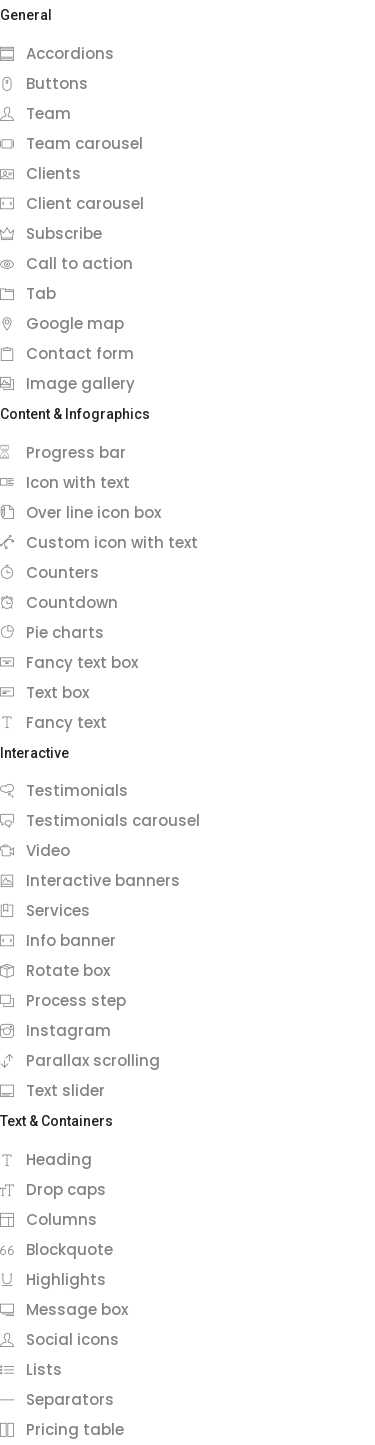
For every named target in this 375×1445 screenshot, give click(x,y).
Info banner (58, 940)
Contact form (67, 353)
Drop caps (53, 1189)
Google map (62, 323)
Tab (28, 293)
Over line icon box (80, 512)
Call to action (66, 263)
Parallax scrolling (80, 1060)
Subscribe (51, 233)
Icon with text (65, 482)
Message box (64, 1309)
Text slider (52, 1090)
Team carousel (71, 143)
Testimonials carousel (100, 820)
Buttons (44, 83)
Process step (63, 1000)
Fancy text (53, 722)
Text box (44, 692)
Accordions (57, 53)
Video (35, 850)
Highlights (53, 1279)
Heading (46, 1159)
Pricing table (62, 1429)
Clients (40, 173)
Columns (48, 1219)
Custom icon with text (99, 542)
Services (45, 910)
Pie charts (52, 632)
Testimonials (64, 790)
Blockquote (56, 1249)
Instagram (55, 1030)
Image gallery (67, 383)
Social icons (59, 1339)
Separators (57, 1399)
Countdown (59, 602)
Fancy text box (69, 662)
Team (35, 113)
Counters (49, 572)
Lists (31, 1369)
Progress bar (63, 452)
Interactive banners (90, 880)
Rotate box (55, 970)
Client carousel (72, 203)
